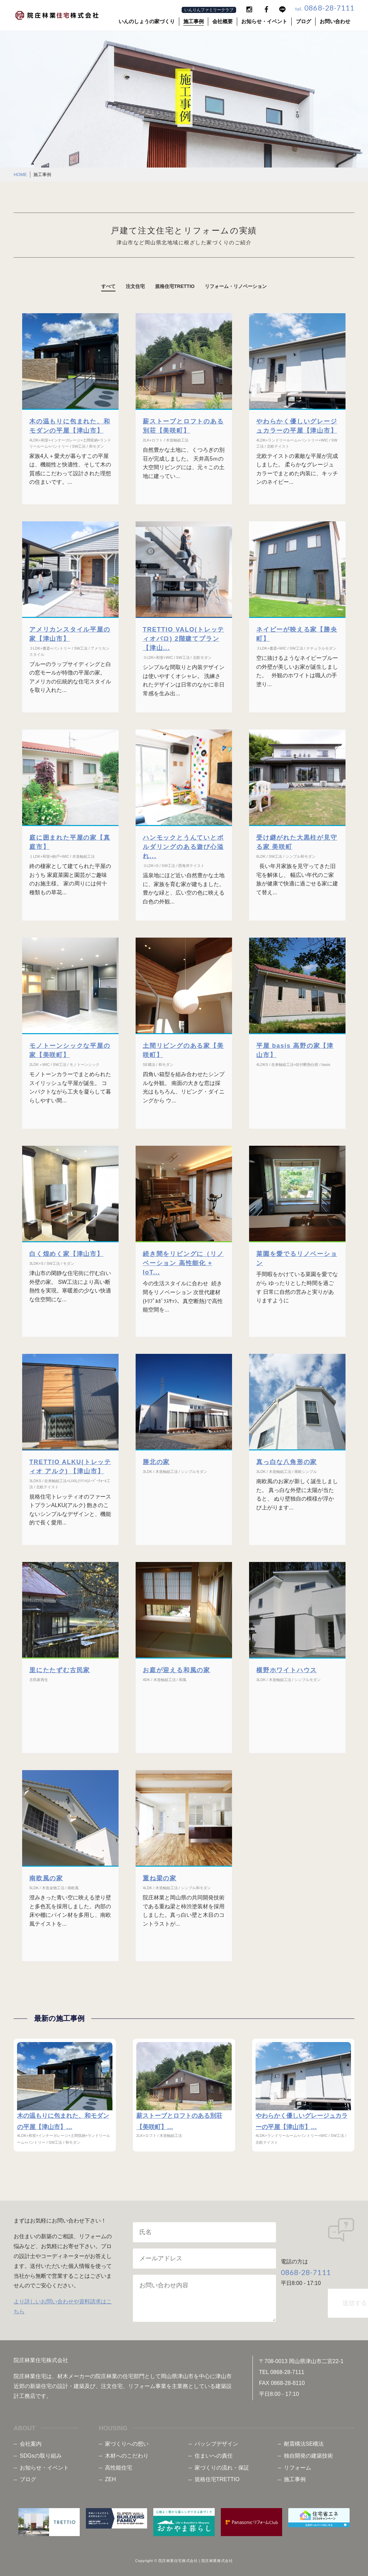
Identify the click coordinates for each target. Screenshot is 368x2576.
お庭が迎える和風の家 (176, 1670)
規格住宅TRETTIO (217, 2477)
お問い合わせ (335, 21)
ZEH (110, 2477)
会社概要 (222, 21)
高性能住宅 (118, 2465)
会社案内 (31, 2441)
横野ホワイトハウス (286, 1670)
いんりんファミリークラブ (208, 10)
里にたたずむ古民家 (59, 1670)
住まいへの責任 (214, 2453)
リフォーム (297, 2465)
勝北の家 (156, 1462)
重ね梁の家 (160, 1878)
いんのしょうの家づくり (147, 21)
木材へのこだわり (127, 2453)
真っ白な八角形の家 (286, 1462)
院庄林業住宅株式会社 (178, 2559)
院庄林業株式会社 (217, 2559)
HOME (20, 174)
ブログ (303, 21)
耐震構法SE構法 (304, 2441)
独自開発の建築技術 (308, 2453)
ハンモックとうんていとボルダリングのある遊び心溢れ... (183, 846)
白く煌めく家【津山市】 (66, 1253)
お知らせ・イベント (264, 21)
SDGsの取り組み (41, 2453)
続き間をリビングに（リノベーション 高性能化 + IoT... (183, 1263)
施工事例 (193, 21)
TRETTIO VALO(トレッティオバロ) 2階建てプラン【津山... (183, 638)
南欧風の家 (46, 1878)
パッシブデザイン (216, 2441)
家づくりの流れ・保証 (222, 2465)
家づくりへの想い (127, 2441)
